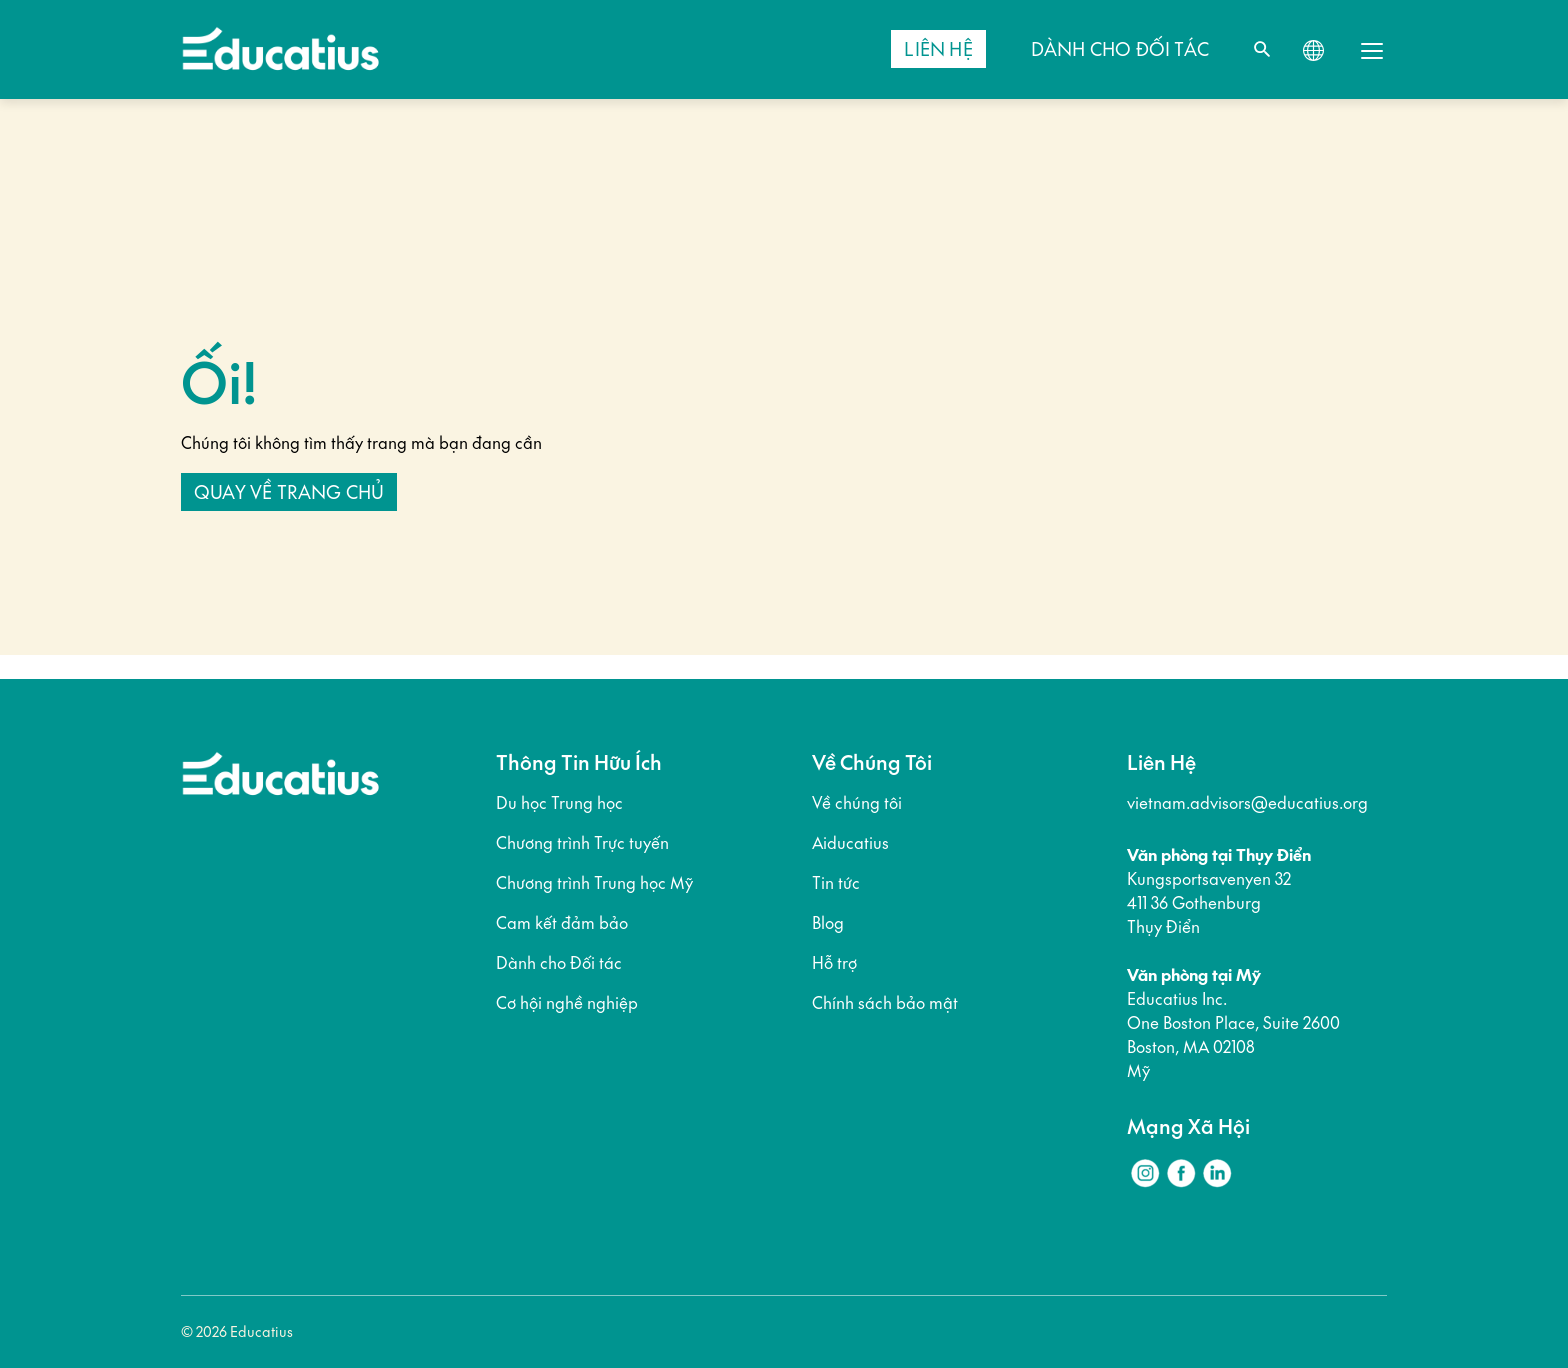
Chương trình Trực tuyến (582, 843)
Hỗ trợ (834, 963)
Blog (828, 923)
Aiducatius (850, 843)
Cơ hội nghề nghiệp (567, 1003)
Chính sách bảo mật (885, 1003)
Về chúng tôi (857, 803)
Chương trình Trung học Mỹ (594, 883)
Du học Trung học (559, 803)
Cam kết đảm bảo (562, 923)
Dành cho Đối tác (559, 963)
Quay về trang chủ (289, 492)
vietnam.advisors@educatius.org (1247, 803)
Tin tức (836, 883)
